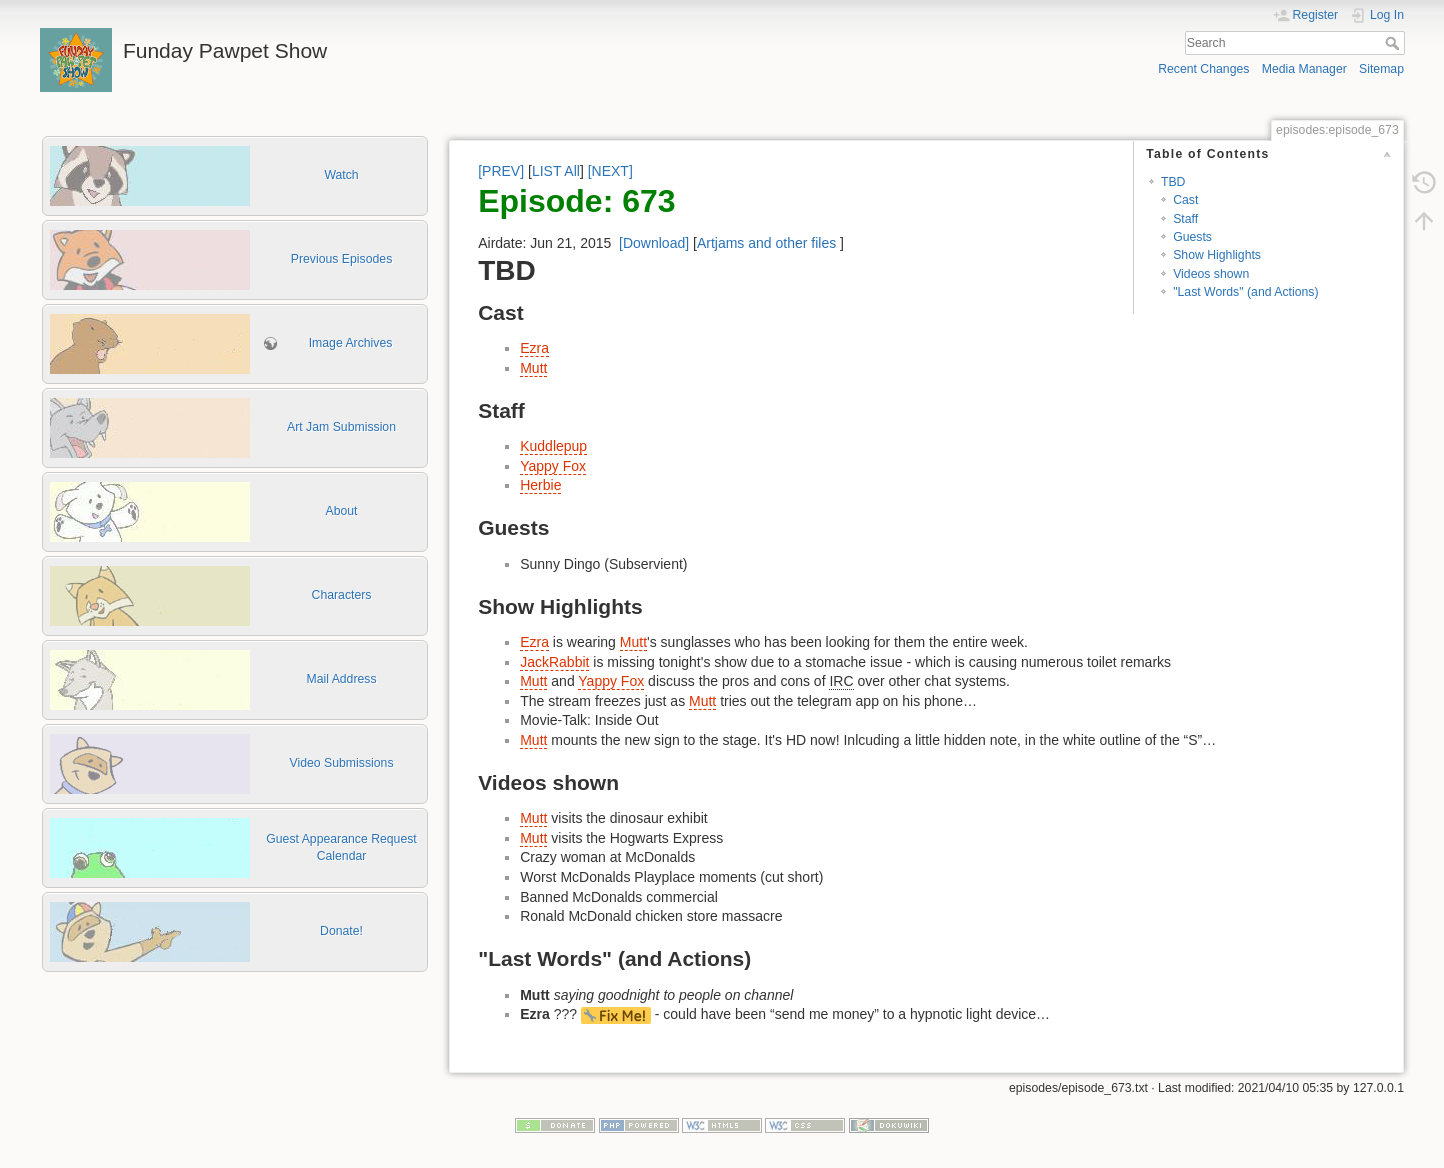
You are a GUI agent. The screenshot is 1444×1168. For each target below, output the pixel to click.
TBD (1173, 182)
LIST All (556, 171)
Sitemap (1381, 69)
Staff (1185, 219)
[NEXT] (610, 171)
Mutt (533, 368)
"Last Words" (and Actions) (1245, 292)
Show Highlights (1217, 255)
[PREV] (501, 171)
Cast (1185, 200)
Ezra (534, 348)
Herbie (540, 485)
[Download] (654, 243)
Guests (1192, 237)
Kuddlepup (553, 446)
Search (1394, 43)
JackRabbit (554, 662)
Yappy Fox (553, 466)
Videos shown (1211, 274)
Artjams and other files (766, 243)
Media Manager (1304, 69)
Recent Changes (1203, 69)
